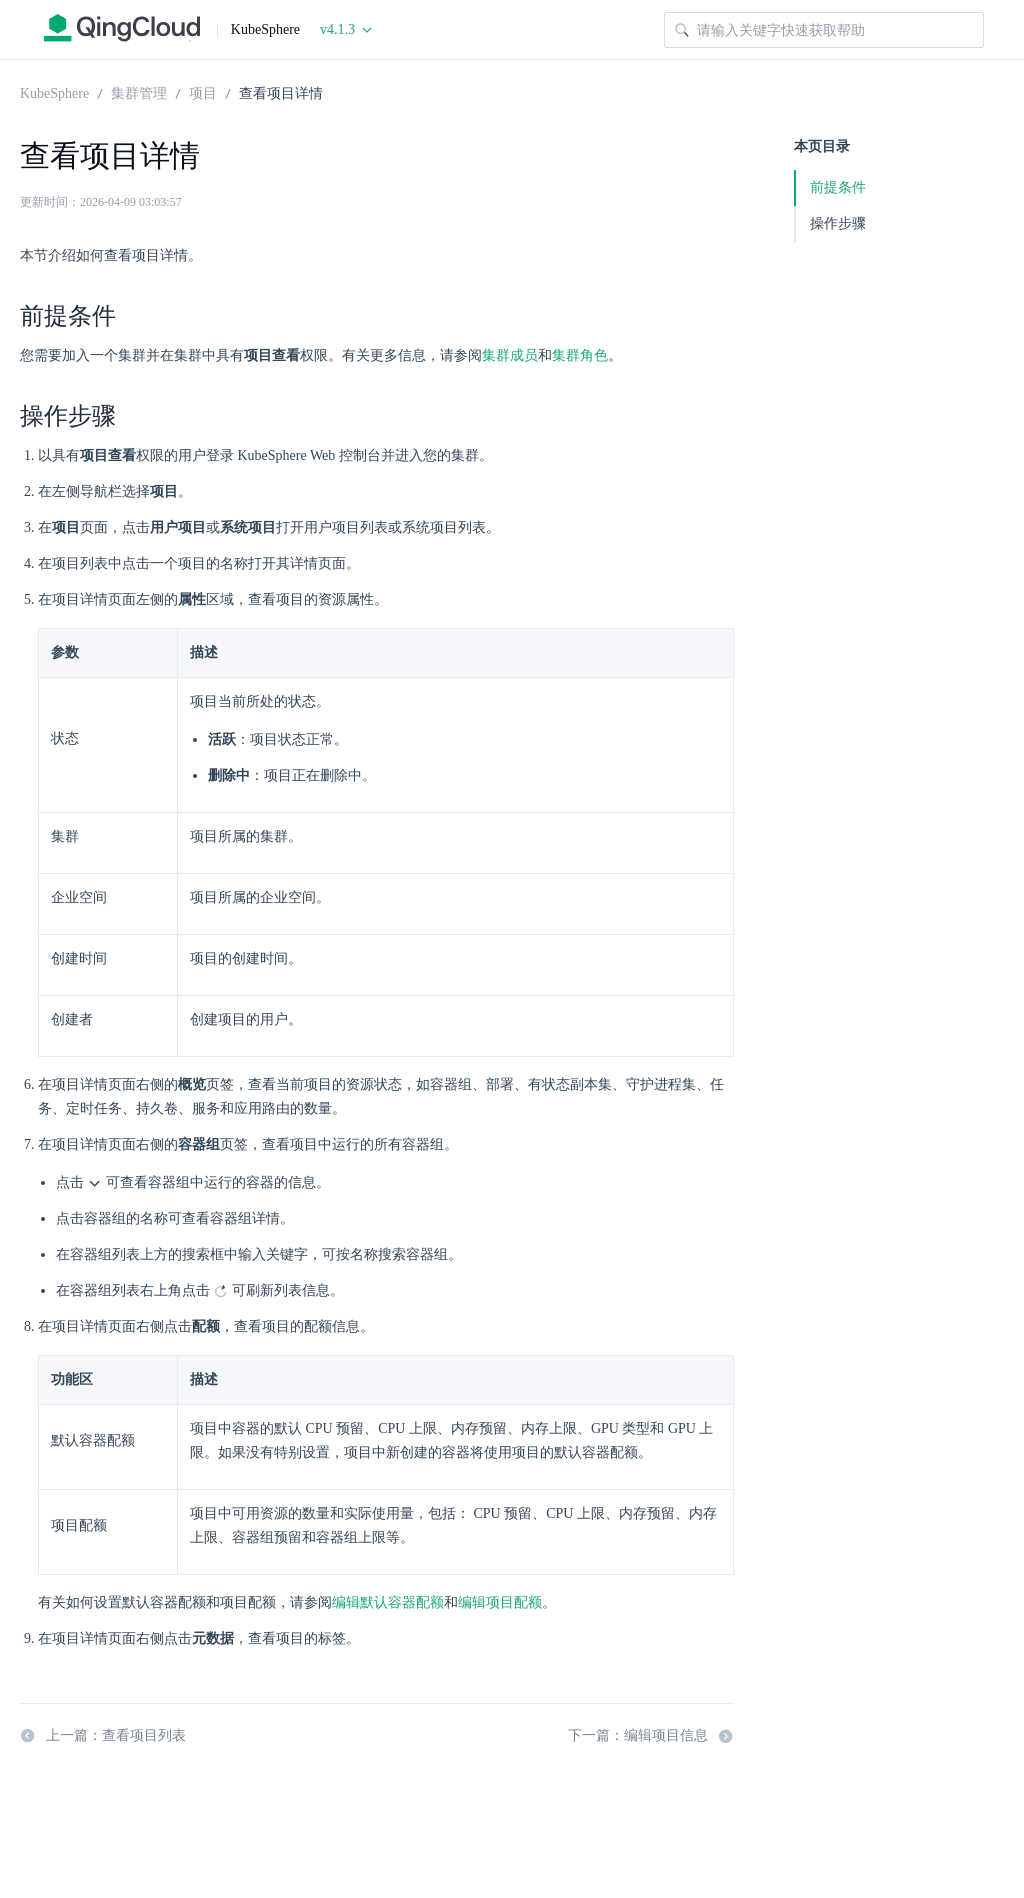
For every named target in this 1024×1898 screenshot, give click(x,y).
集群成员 (510, 355)
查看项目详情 (281, 92)
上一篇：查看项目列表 (103, 1736)
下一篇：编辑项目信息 (651, 1736)
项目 (203, 92)
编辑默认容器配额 (388, 1602)
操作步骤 (838, 223)
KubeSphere (54, 92)
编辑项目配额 (500, 1602)
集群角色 (580, 355)
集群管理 (139, 92)
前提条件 (838, 187)
